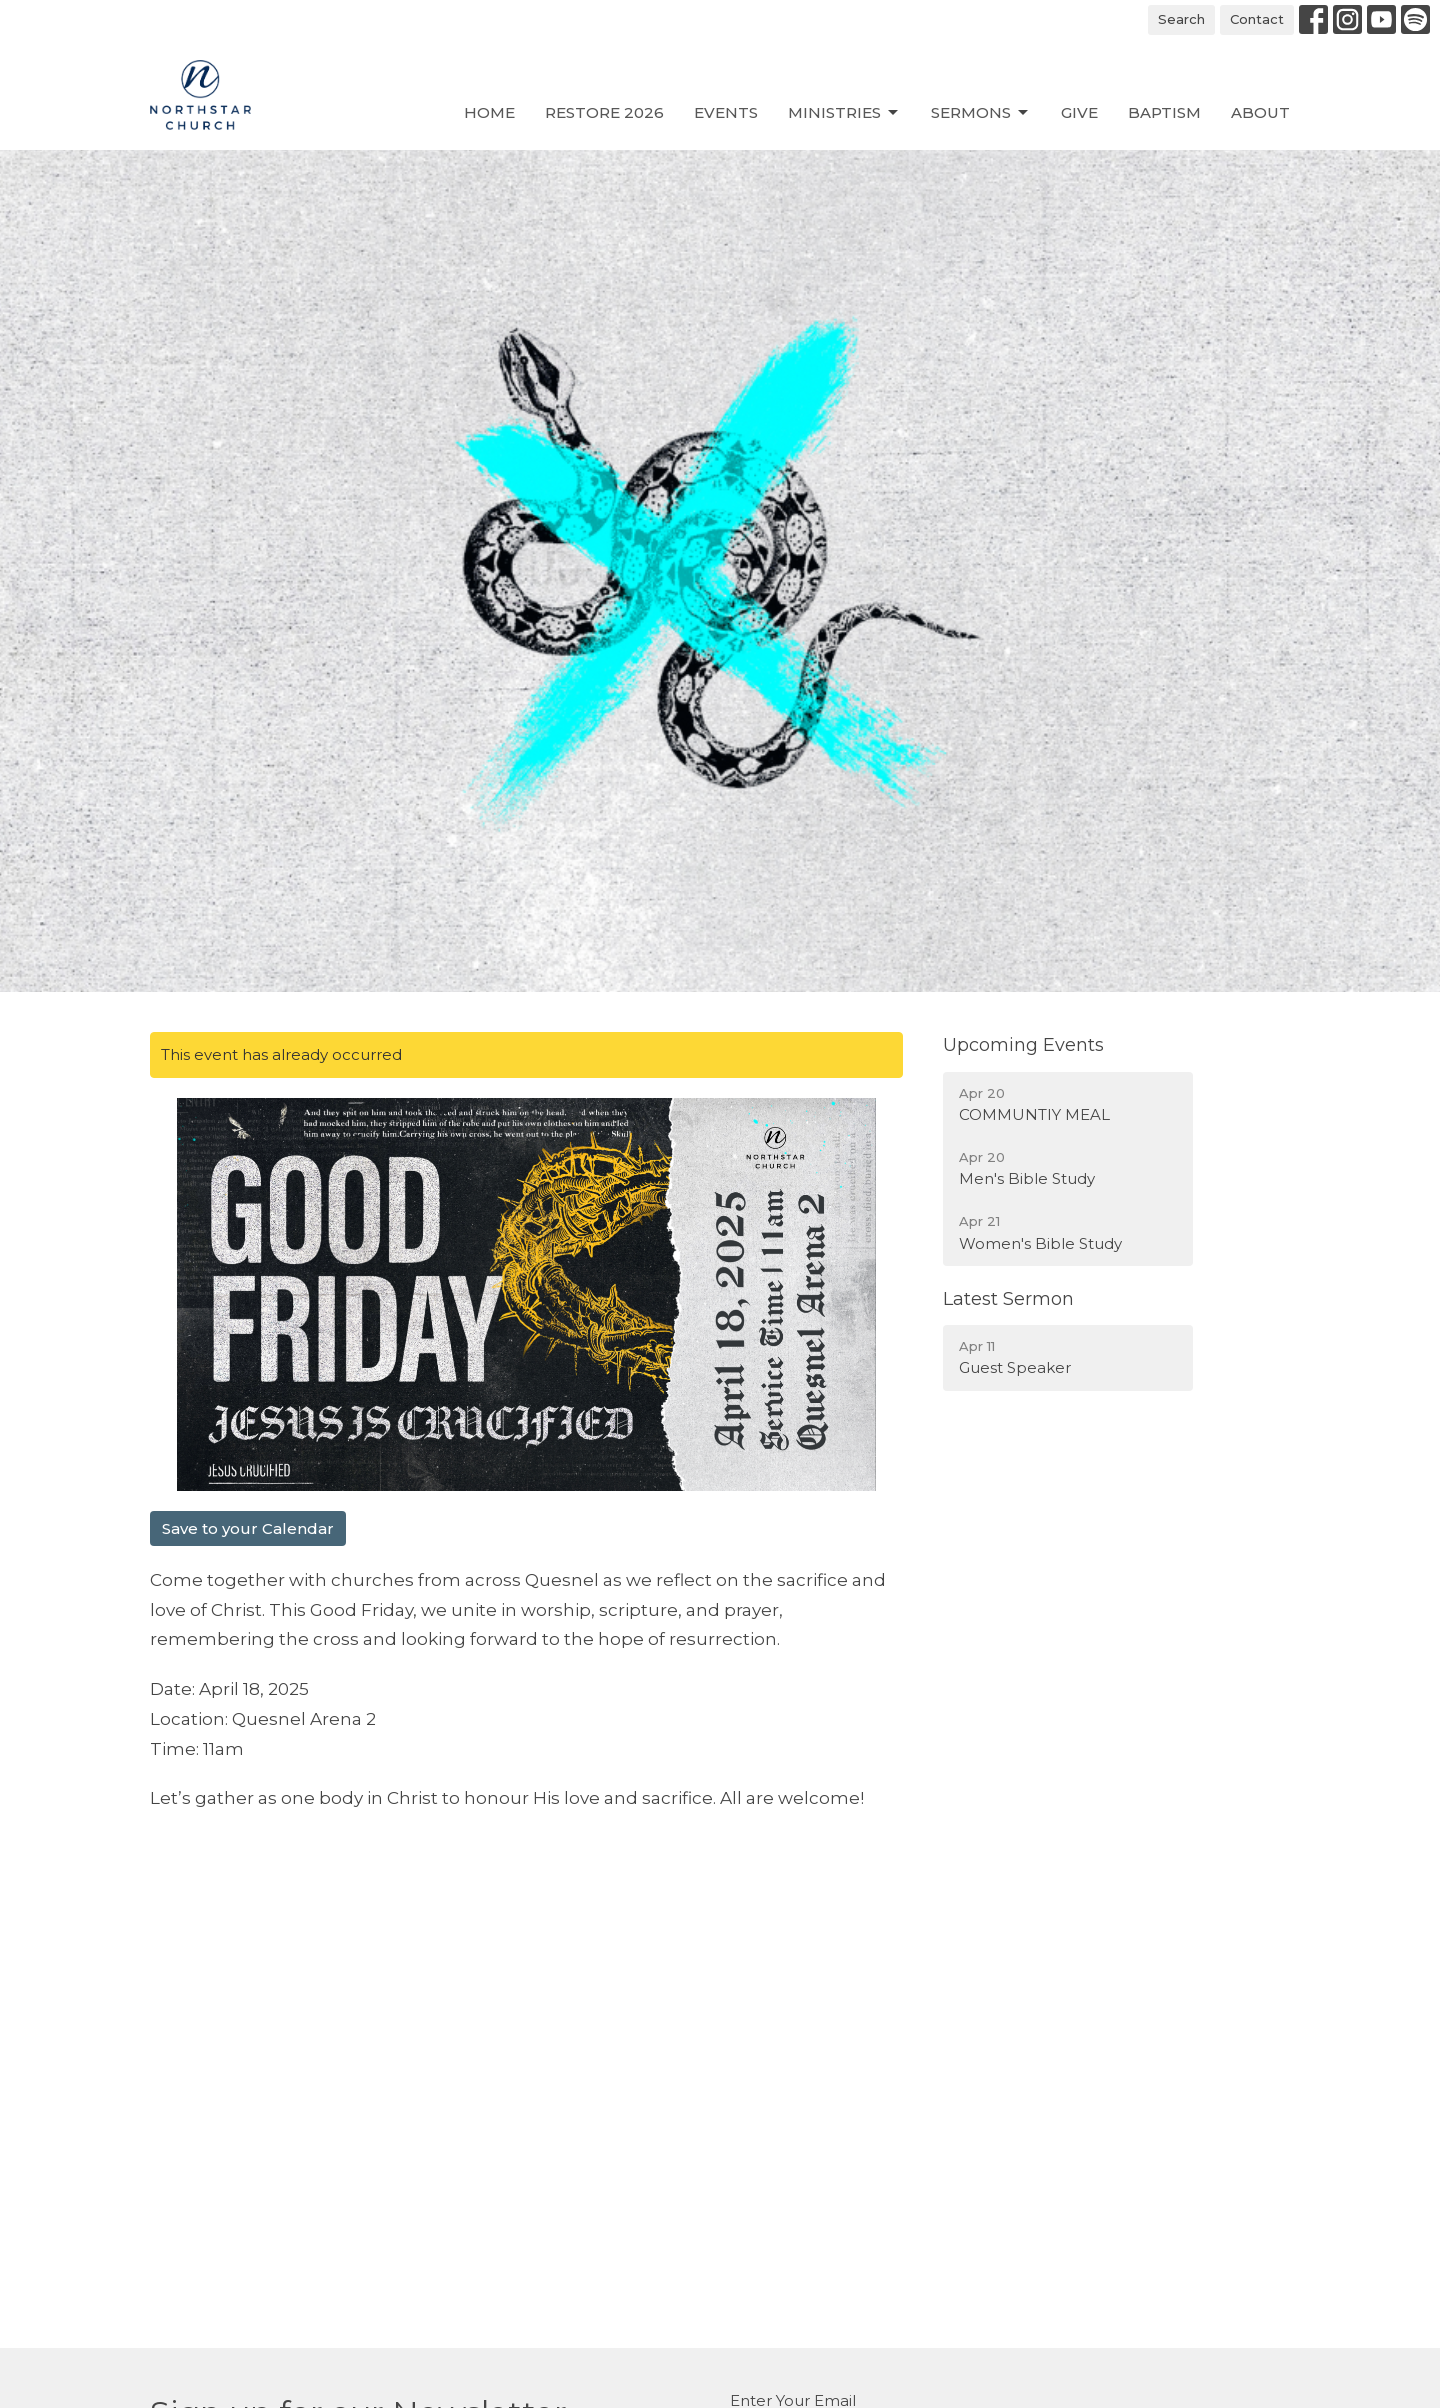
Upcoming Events (1023, 1045)
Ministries (844, 113)
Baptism (1164, 112)
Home (489, 112)
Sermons (981, 113)
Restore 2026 (604, 112)
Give (1079, 112)
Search (1181, 19)
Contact (1257, 19)
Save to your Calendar (248, 1528)
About (1260, 112)
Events (726, 112)
